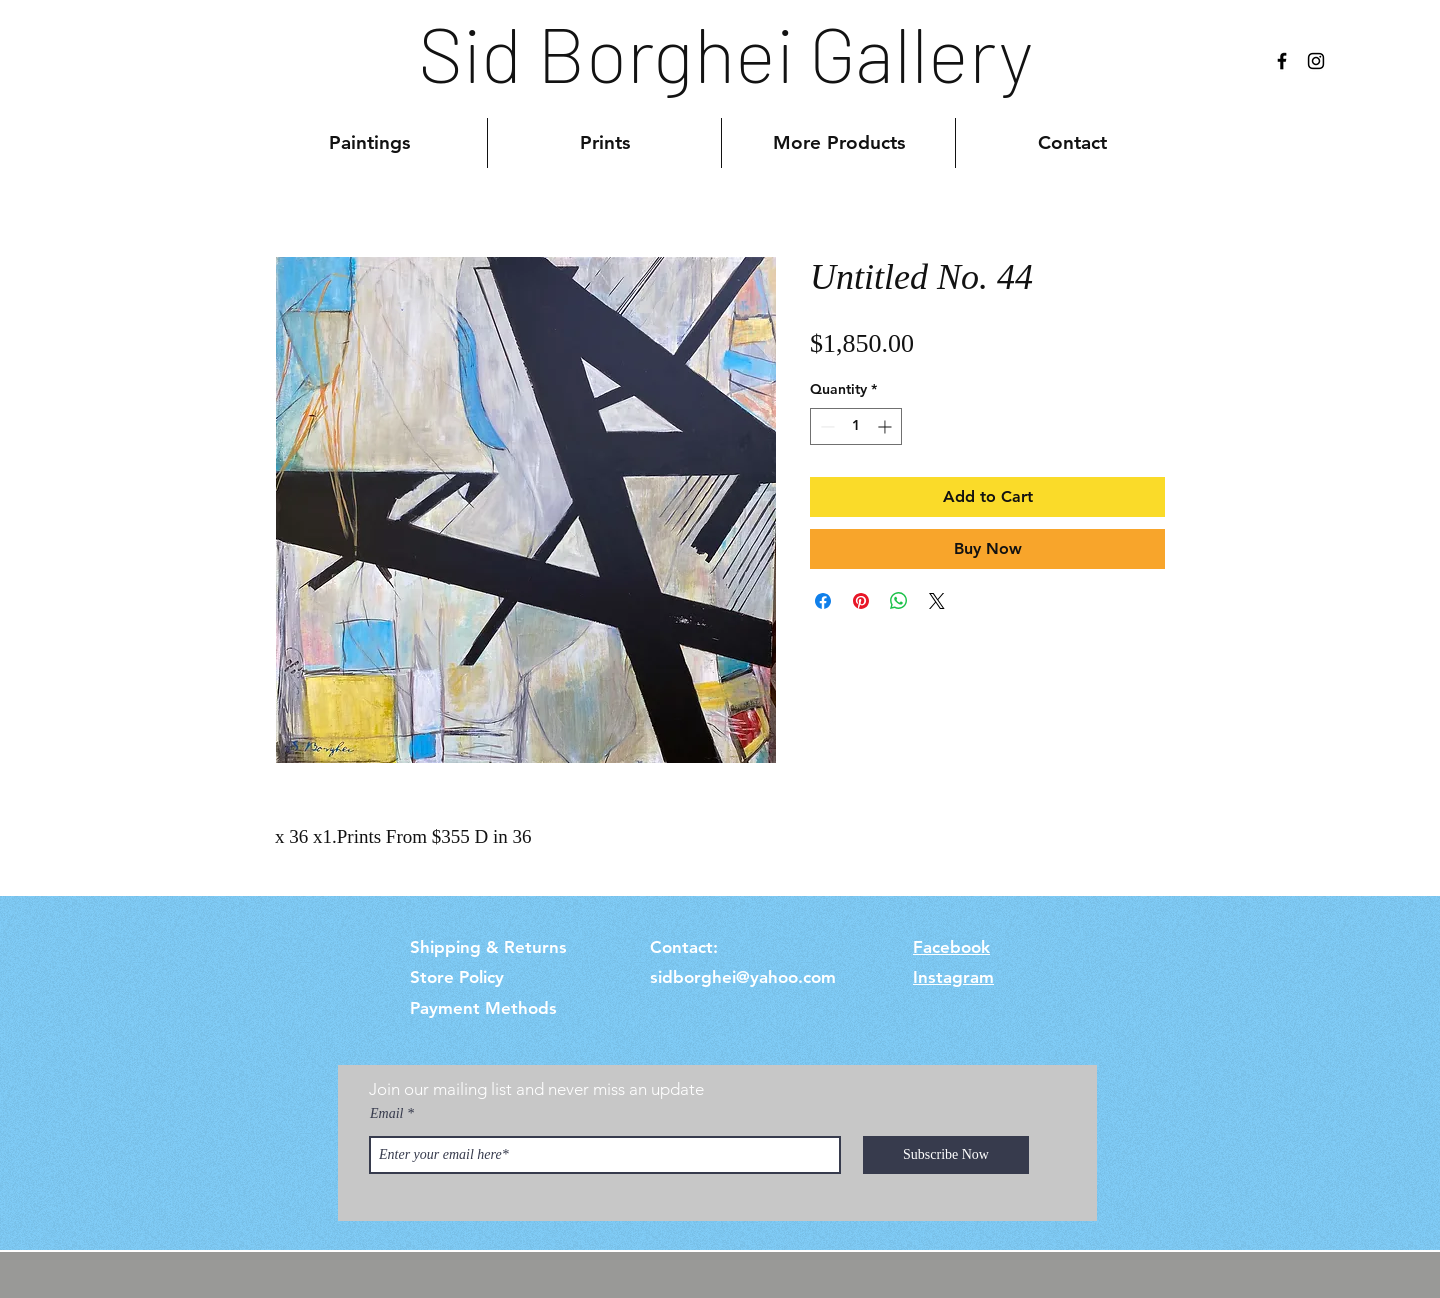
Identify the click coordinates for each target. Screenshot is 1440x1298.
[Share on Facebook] (823, 601)
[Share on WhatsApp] (899, 601)
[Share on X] (937, 601)
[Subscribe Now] (946, 1155)
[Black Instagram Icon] (1316, 61)
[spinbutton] (856, 426)
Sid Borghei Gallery (725, 52)
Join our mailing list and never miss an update (536, 1089)
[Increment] (886, 426)
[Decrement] (825, 426)
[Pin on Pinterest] (861, 601)
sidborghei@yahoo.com (743, 977)
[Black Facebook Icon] (1282, 61)
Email (386, 1114)
